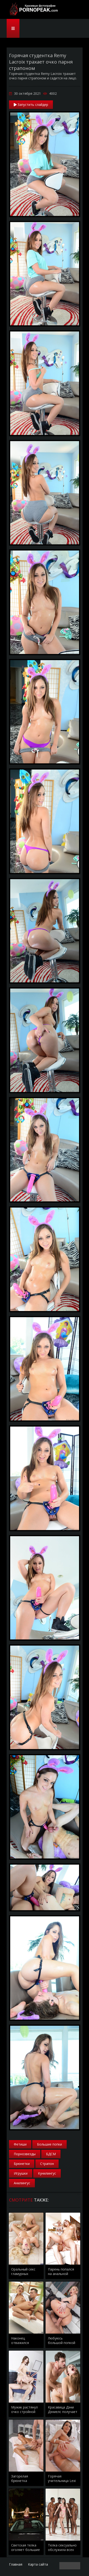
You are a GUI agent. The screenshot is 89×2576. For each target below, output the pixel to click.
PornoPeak (33, 9)
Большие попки (49, 2144)
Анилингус (22, 2183)
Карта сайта (38, 2564)
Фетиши (20, 2144)
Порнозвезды (25, 2154)
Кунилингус (47, 2173)
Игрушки (21, 2173)
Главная (15, 2564)
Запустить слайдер (31, 104)
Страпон (47, 2163)
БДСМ (51, 2154)
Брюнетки (22, 2163)
